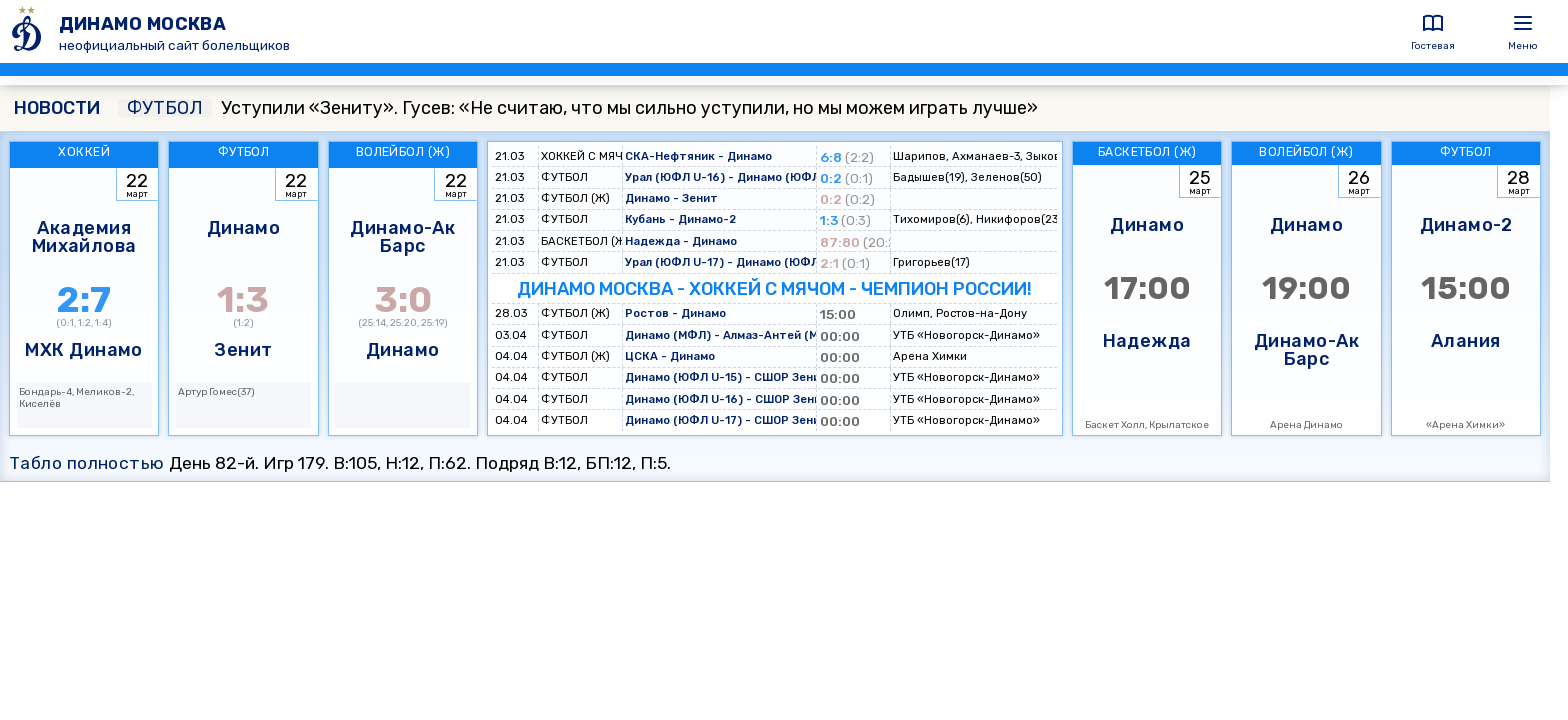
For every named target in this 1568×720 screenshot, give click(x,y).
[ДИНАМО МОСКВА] (29, 31)
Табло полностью (87, 463)
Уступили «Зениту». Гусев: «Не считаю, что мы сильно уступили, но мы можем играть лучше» (578, 108)
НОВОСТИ (57, 108)
